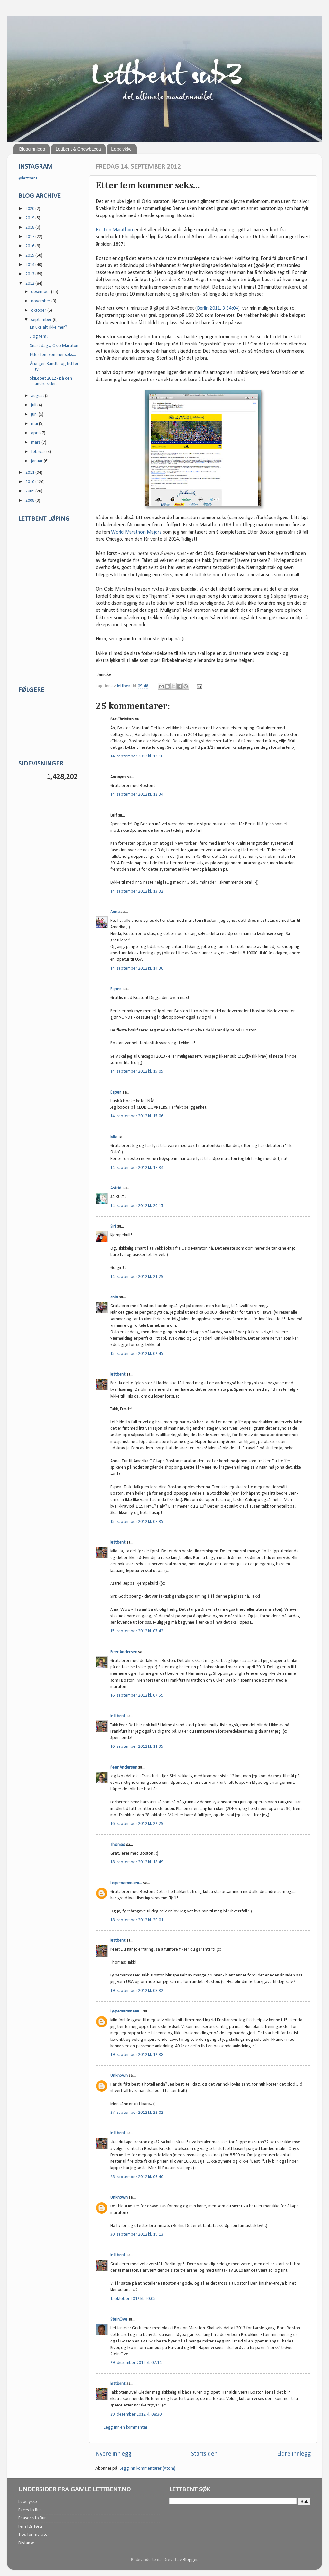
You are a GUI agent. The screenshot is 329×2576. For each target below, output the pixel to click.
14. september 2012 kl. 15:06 (136, 1116)
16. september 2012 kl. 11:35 (136, 1746)
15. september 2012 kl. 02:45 (136, 1354)
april (35, 433)
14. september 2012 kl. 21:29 (136, 1276)
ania (114, 1297)
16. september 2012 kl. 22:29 (136, 1823)
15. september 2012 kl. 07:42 (136, 1631)
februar (38, 451)
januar (37, 461)
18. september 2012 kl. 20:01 (136, 1920)
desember (41, 291)
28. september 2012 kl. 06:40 (136, 2177)
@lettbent (27, 178)
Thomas (117, 1844)
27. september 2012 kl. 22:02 (136, 2112)
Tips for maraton (34, 2534)
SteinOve (118, 2319)
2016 (30, 246)
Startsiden (204, 2454)
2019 (30, 218)
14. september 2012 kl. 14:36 (136, 968)
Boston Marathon (114, 230)
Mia (113, 1137)
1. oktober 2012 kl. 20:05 (133, 2298)
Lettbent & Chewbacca (78, 148)
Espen (115, 989)
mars (36, 442)
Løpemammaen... (126, 1883)
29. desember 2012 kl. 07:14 (136, 2363)
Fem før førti (30, 2526)
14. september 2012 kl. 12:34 (136, 794)
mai (35, 423)
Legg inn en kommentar (125, 2427)
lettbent (125, 686)
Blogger (190, 2559)
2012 (30, 283)
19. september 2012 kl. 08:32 (136, 1990)
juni (35, 414)
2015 (30, 255)
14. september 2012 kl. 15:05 (136, 1071)
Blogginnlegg (32, 148)
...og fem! (39, 336)
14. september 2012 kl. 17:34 (136, 1167)
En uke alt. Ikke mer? (48, 327)
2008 (30, 500)
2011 (30, 472)
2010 (30, 482)
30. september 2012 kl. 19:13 (136, 2234)
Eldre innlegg (294, 2454)
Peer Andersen (123, 1652)
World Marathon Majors (136, 532)
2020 (30, 208)
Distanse (26, 2543)
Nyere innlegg (113, 2454)
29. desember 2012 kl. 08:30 (136, 2414)
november (41, 301)
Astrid (115, 1188)
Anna (115, 912)
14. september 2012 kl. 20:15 (136, 1206)
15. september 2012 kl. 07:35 (136, 1521)
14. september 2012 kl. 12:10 (136, 756)
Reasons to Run (32, 2518)
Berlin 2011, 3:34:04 (217, 308)
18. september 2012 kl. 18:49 (136, 1862)
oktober (39, 310)
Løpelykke (121, 148)
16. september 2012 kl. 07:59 (136, 1695)
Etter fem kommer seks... (53, 355)
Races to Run (30, 2510)
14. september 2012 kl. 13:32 (136, 891)
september (42, 319)
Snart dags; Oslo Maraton (54, 346)
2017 (30, 236)
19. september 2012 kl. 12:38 (136, 2054)
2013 (30, 274)
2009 (30, 491)
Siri (113, 1226)
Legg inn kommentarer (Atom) (147, 2468)
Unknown (119, 2075)
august (38, 395)
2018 (30, 227)
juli (34, 405)
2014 (30, 264)
